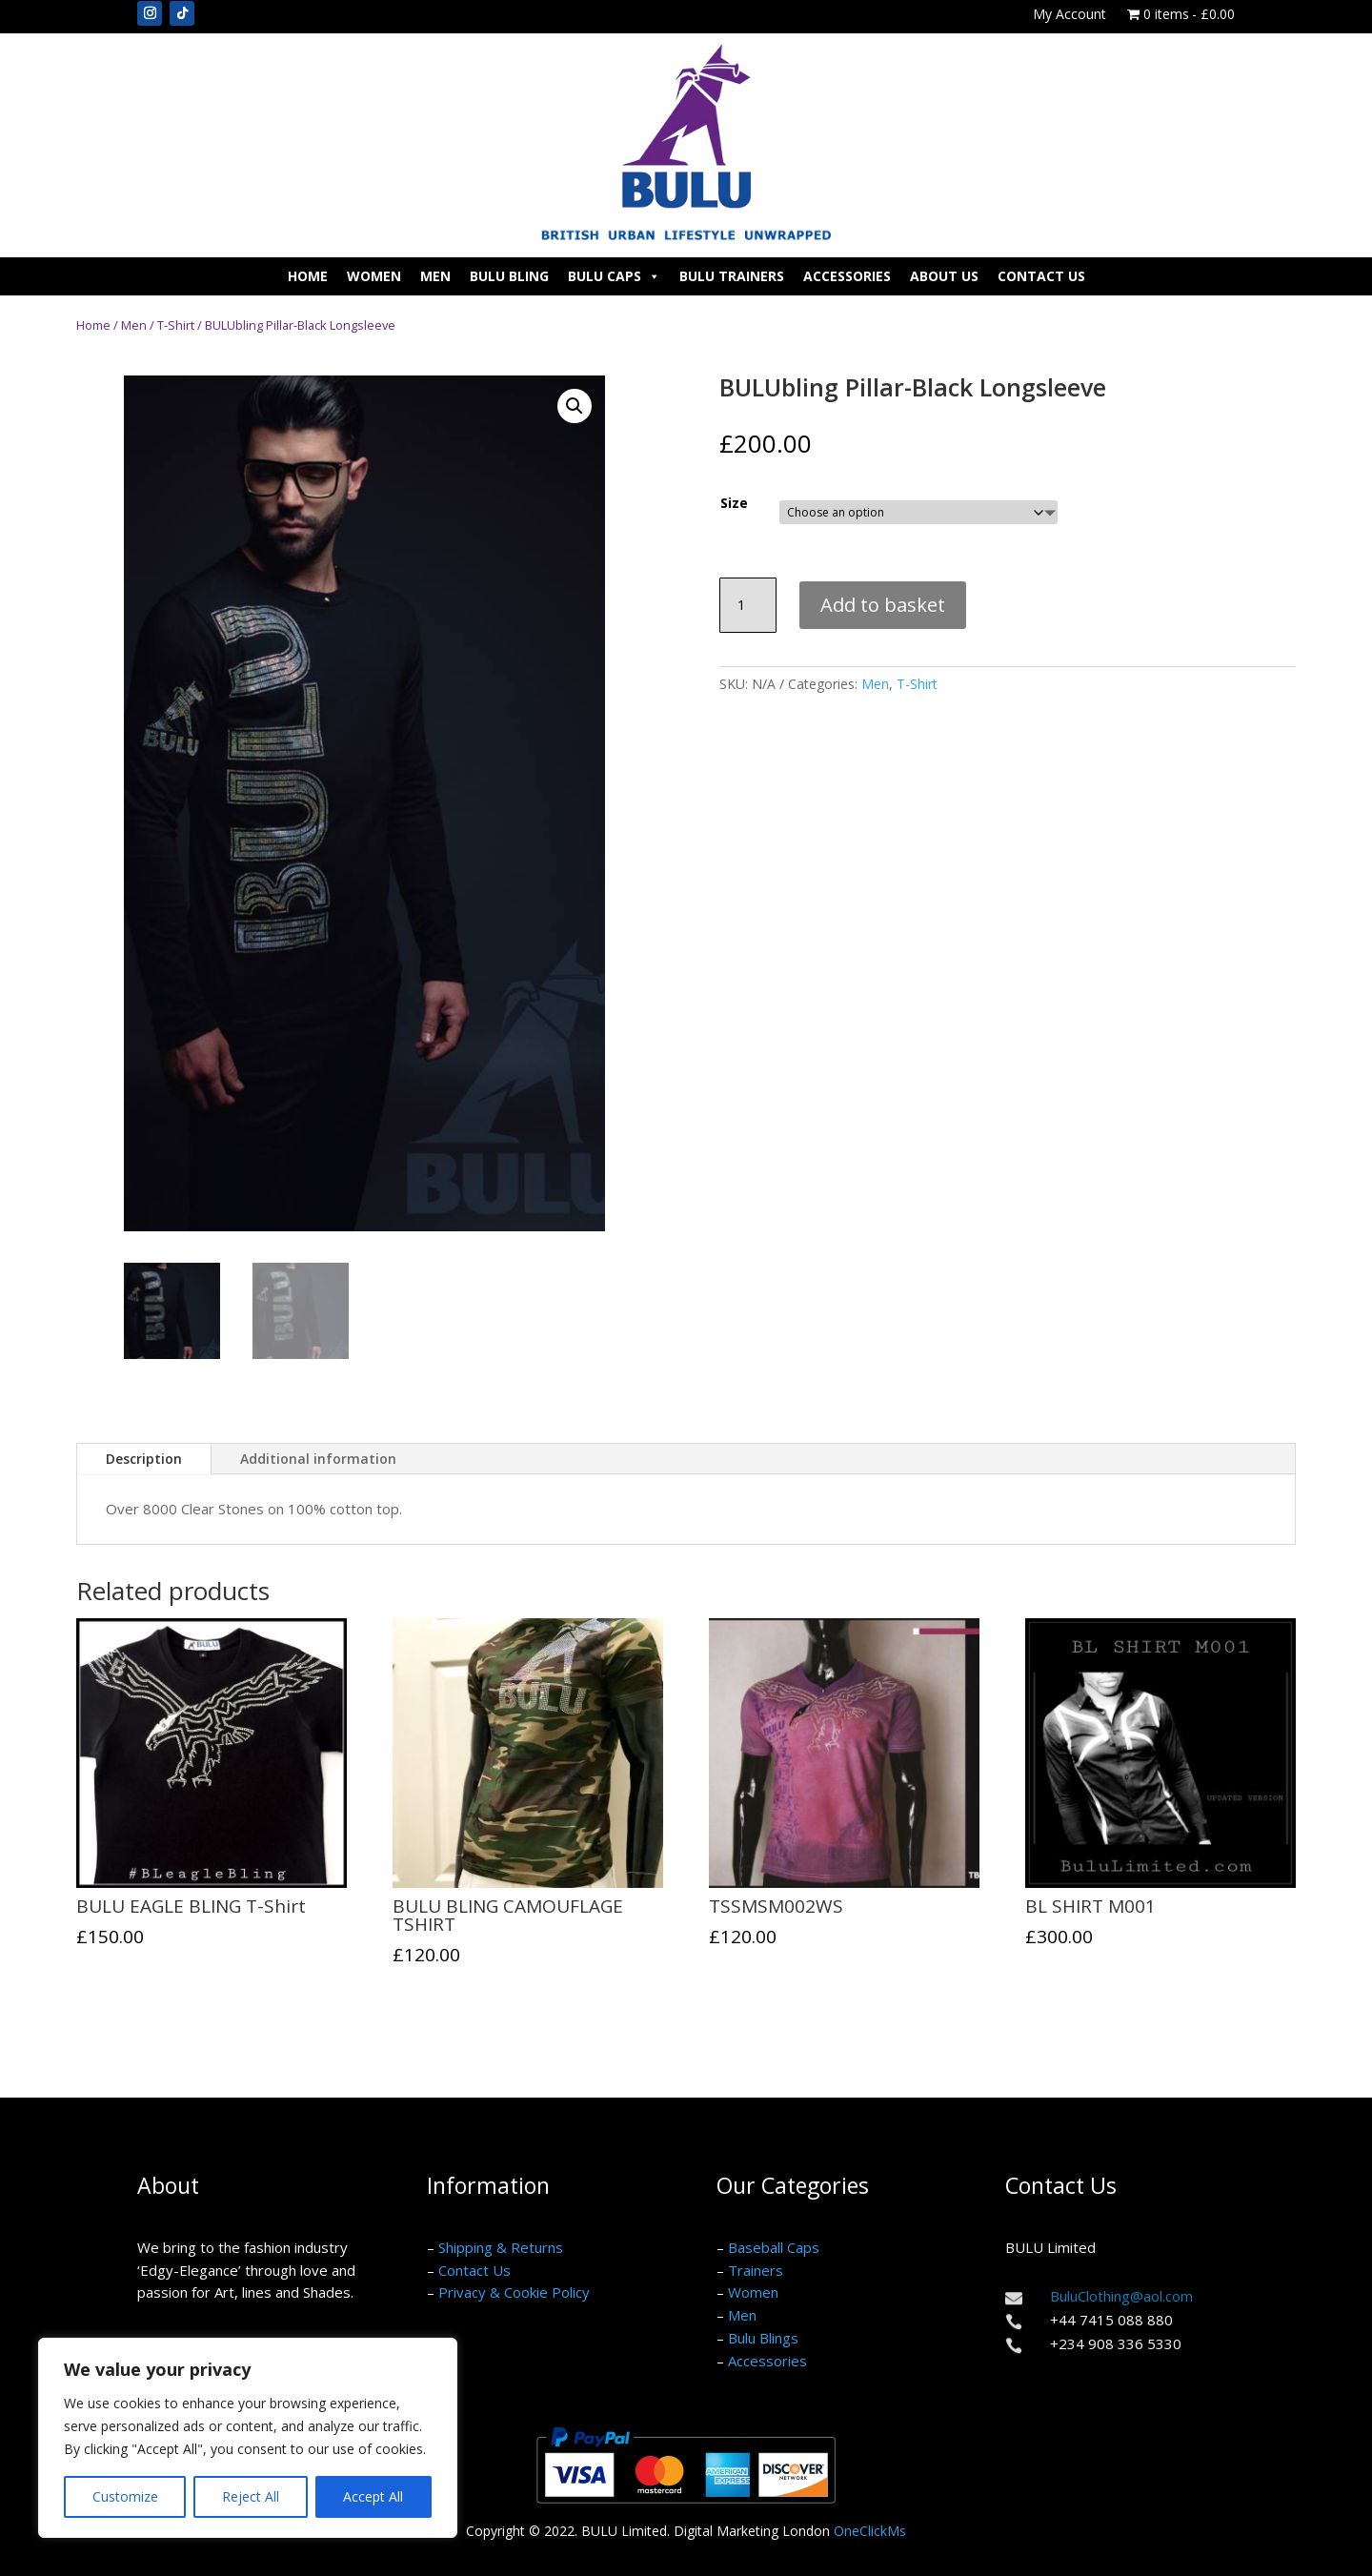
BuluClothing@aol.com (1121, 2295)
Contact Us (1041, 276)
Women (374, 276)
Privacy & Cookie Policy (514, 2292)
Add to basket (882, 605)
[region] (247, 2438)
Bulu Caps (614, 276)
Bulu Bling (509, 276)
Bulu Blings (763, 2337)
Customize (125, 2496)
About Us (944, 276)
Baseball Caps (773, 2247)
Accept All (373, 2496)
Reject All (250, 2496)
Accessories (847, 276)
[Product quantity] (748, 605)
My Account (1069, 15)
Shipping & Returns (500, 2247)
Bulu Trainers (731, 276)
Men (435, 276)
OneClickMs (870, 2531)
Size (734, 503)
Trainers (755, 2270)
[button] (574, 406)
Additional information (318, 1459)
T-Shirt (175, 325)
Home (308, 276)
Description (144, 1459)
